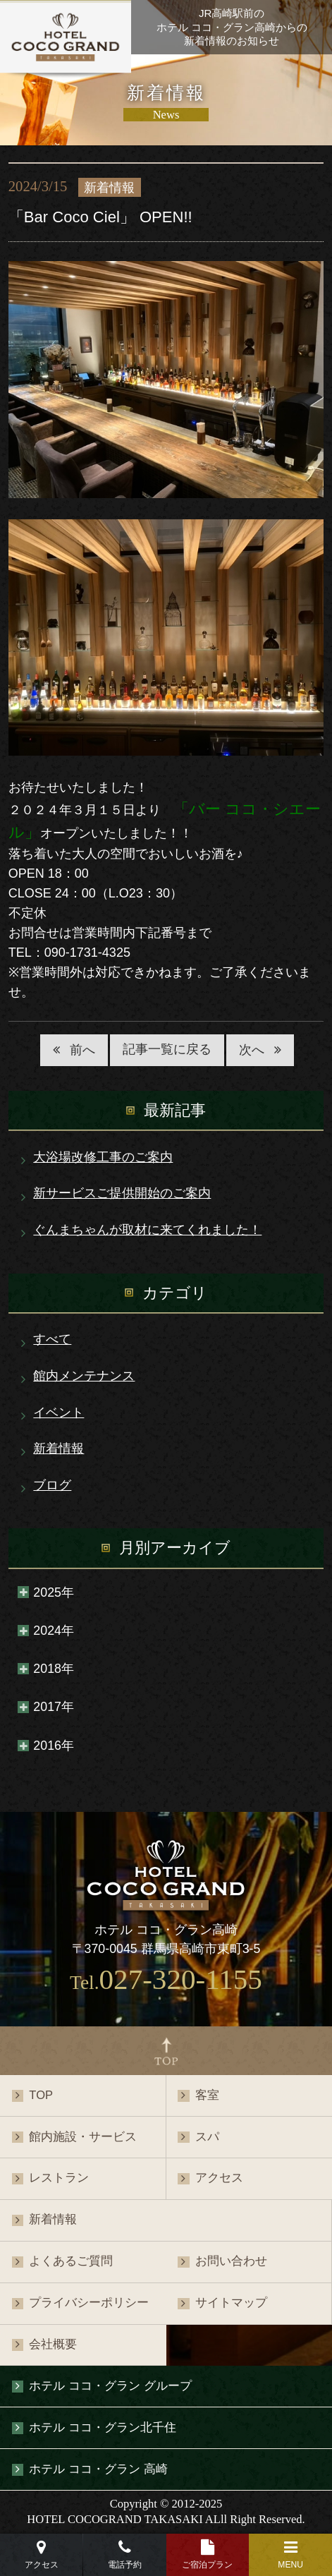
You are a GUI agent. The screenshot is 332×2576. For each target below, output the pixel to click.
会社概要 (53, 2344)
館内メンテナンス (84, 1376)
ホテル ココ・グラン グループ (110, 2386)
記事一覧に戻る (167, 1049)
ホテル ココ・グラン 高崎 (98, 2469)
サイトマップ (231, 2302)
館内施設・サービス (83, 2136)
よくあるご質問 (71, 2261)
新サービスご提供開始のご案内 (122, 1193)
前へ (82, 1050)
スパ (207, 2136)
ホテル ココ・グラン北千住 (102, 2427)
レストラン (59, 2177)
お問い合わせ (231, 2261)
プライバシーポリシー (89, 2302)
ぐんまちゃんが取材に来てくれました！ (147, 1230)
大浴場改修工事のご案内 (103, 1157)
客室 (207, 2095)
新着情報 (58, 1448)
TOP (41, 2095)
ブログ (52, 1485)
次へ (251, 1050)
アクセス (219, 2177)
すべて (52, 1339)
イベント (58, 1412)
